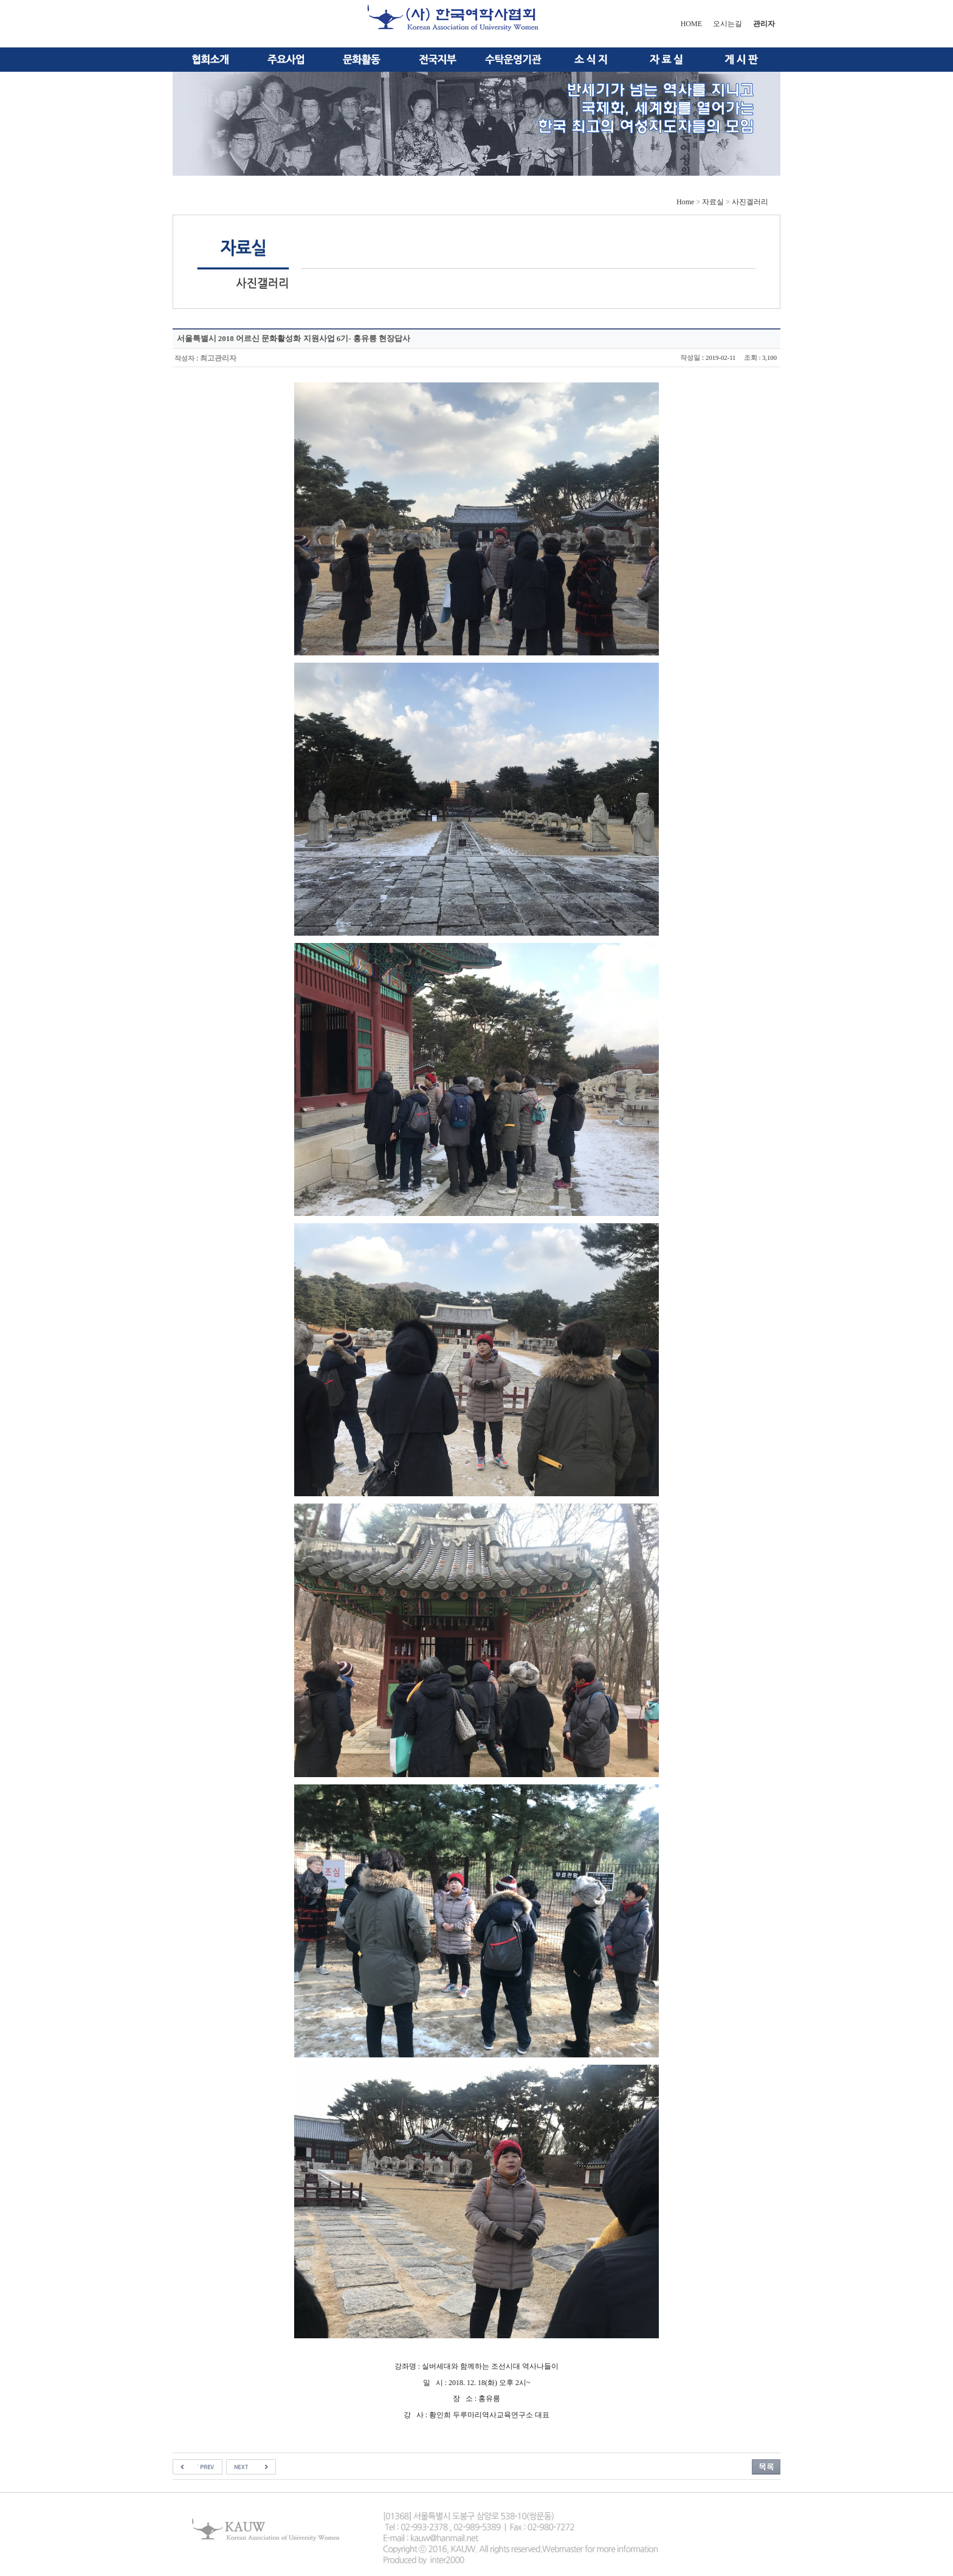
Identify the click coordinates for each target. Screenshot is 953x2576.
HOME (691, 23)
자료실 (713, 202)
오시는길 (727, 23)
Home (685, 202)
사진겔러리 (750, 202)
